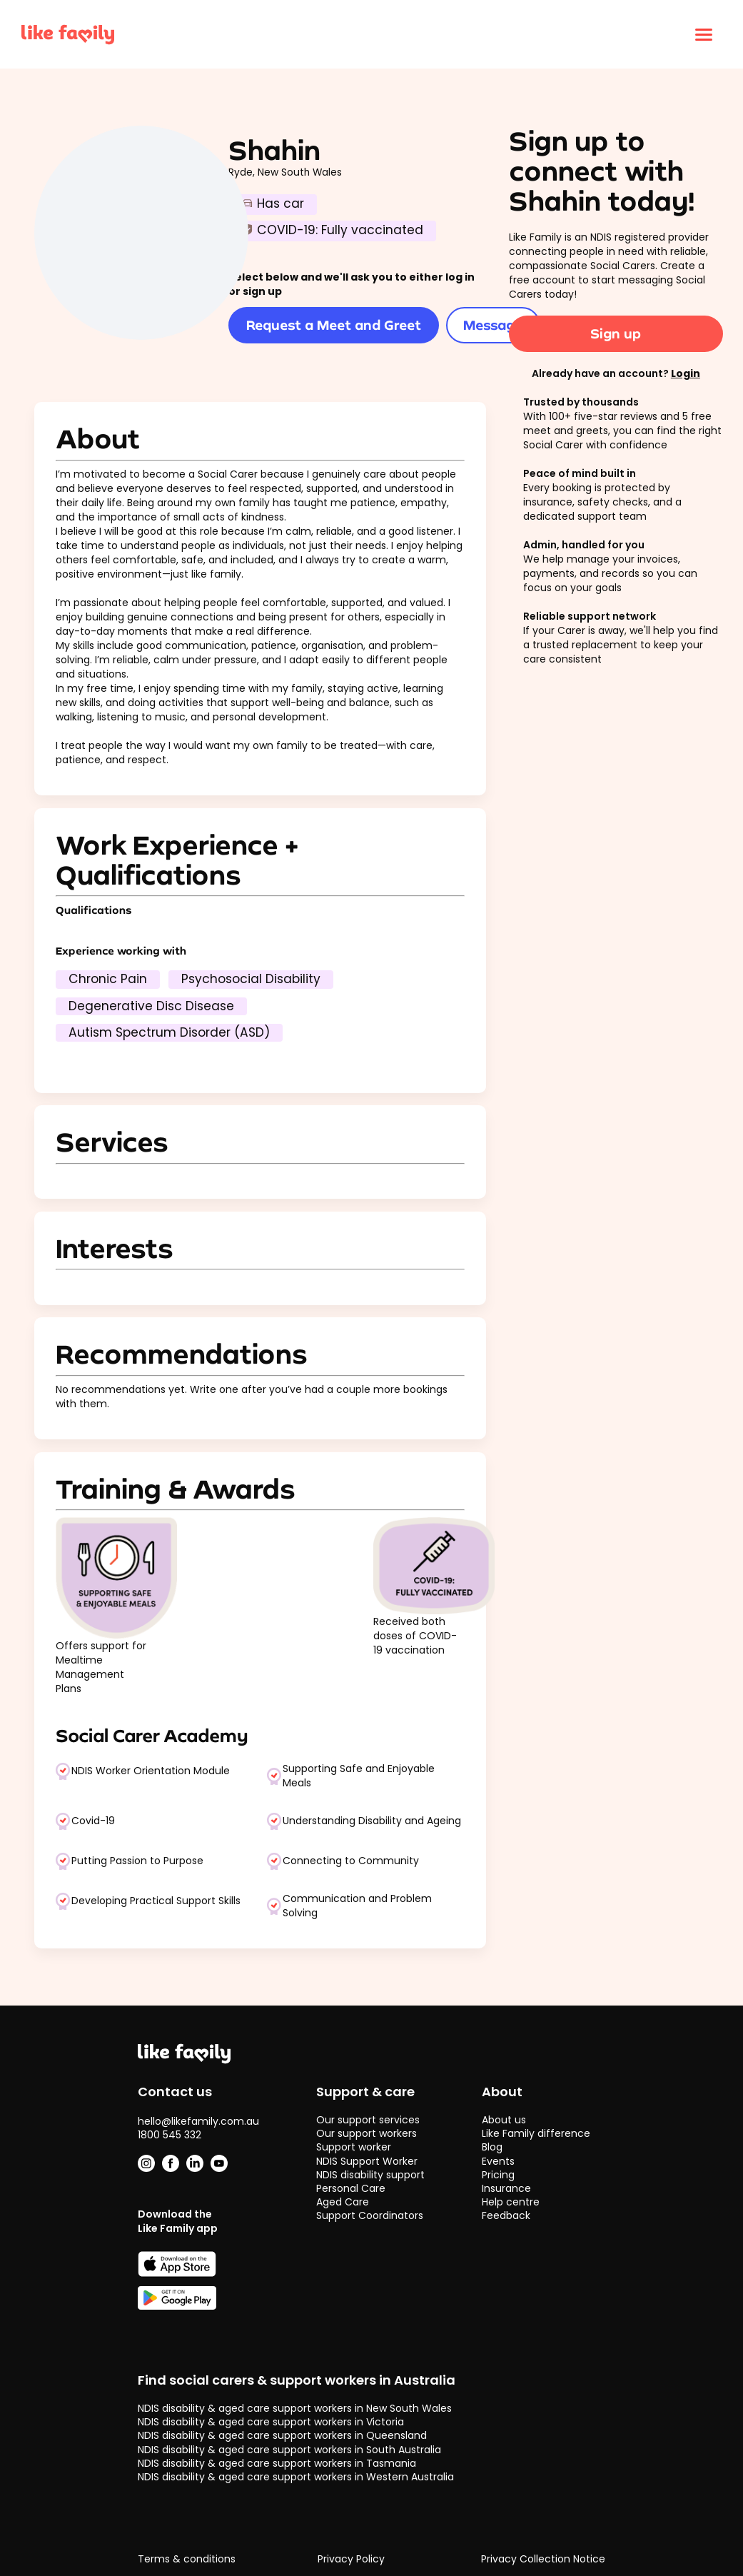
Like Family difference (536, 2133)
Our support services (368, 2120)
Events (498, 2161)
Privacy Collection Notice (543, 2559)
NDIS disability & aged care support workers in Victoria (271, 2422)
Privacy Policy (351, 2559)
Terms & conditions (187, 2559)
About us (504, 2120)
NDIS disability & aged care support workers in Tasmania (277, 2463)
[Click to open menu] (704, 34)
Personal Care (350, 2188)
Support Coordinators (369, 2215)
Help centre (511, 2202)
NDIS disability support (370, 2175)
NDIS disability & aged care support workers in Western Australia (296, 2477)
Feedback (506, 2215)
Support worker (353, 2147)
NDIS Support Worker (367, 2161)
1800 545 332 (169, 2135)
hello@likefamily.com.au (198, 2121)
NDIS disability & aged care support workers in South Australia (289, 2449)
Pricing (498, 2175)
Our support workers (366, 2133)
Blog (492, 2147)
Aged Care (342, 2202)
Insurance (506, 2188)
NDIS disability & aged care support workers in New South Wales (295, 2408)
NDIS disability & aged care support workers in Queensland (282, 2435)
